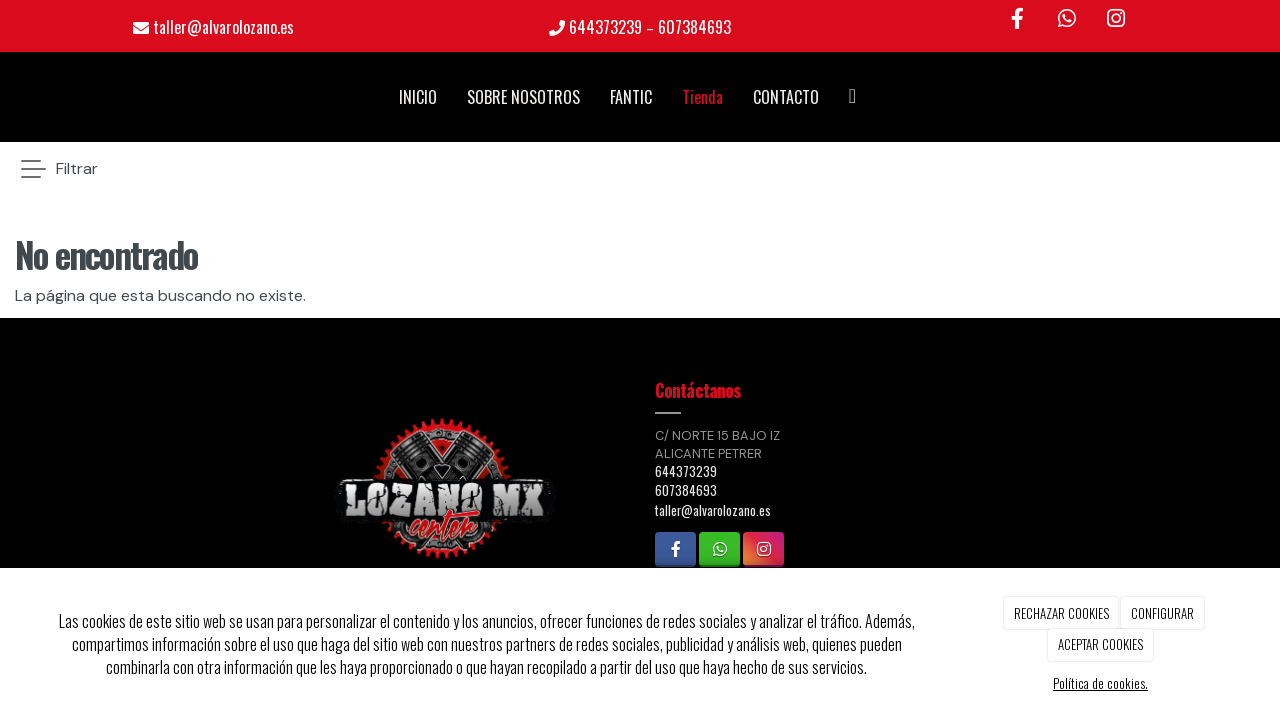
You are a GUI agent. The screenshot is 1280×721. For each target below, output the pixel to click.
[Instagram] (1116, 19)
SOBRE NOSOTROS (523, 97)
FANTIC (631, 97)
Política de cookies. (1100, 683)
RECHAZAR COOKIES (1061, 613)
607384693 (694, 27)
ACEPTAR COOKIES (1100, 644)
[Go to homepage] (10, 97)
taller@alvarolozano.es (223, 27)
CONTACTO (786, 97)
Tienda (702, 97)
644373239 (605, 27)
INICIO (418, 97)
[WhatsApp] (1067, 19)
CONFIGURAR (1162, 613)
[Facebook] (1017, 19)
